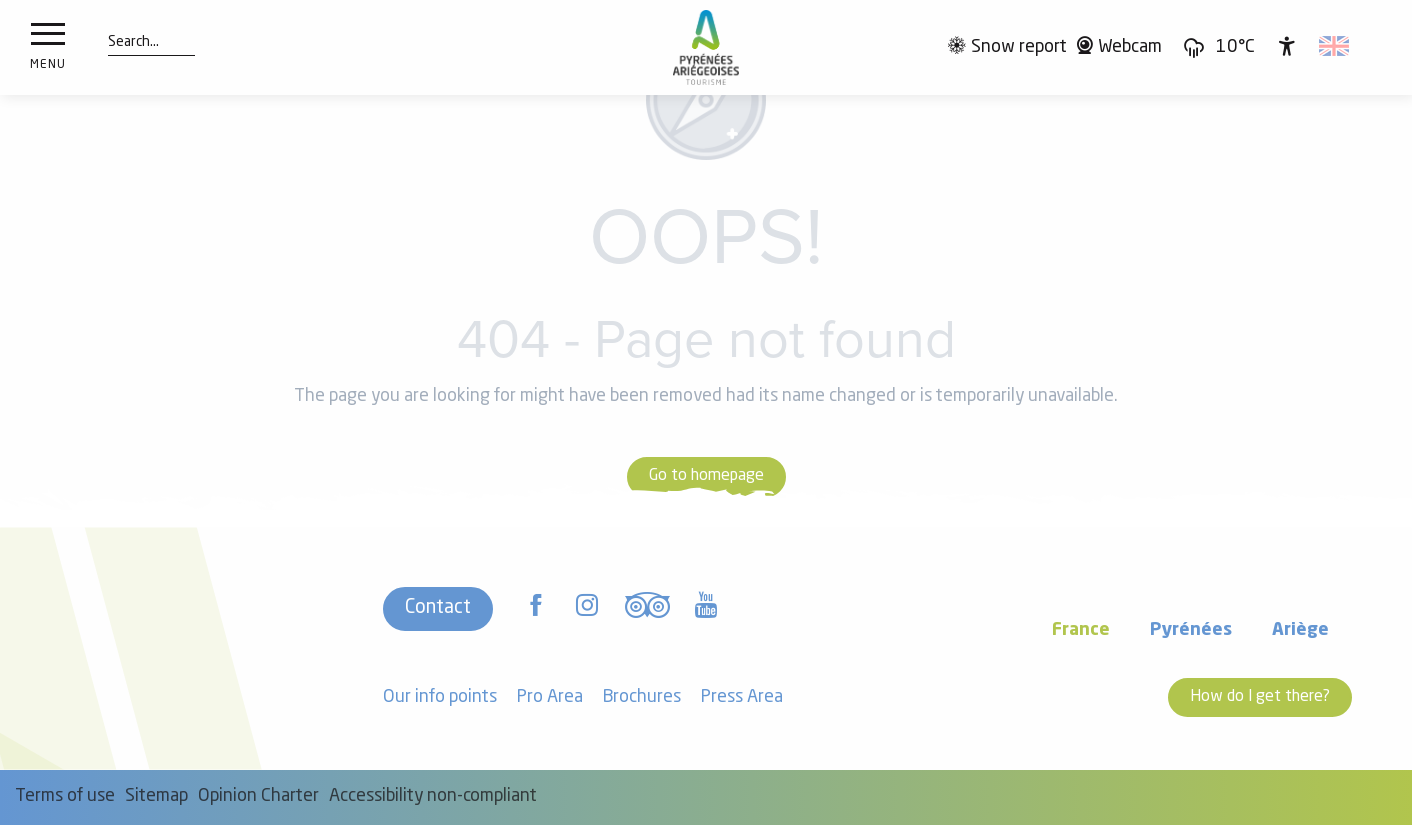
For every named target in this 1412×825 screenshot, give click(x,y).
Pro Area (550, 697)
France (1081, 630)
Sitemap (156, 796)
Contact (438, 608)
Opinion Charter (258, 796)
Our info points (440, 697)
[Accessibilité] (1287, 46)
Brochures (642, 697)
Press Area (742, 697)
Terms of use (65, 796)
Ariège (1300, 630)
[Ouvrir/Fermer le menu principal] (48, 48)
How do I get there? (1260, 697)
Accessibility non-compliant (433, 796)
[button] (133, 43)
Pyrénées (1191, 630)
